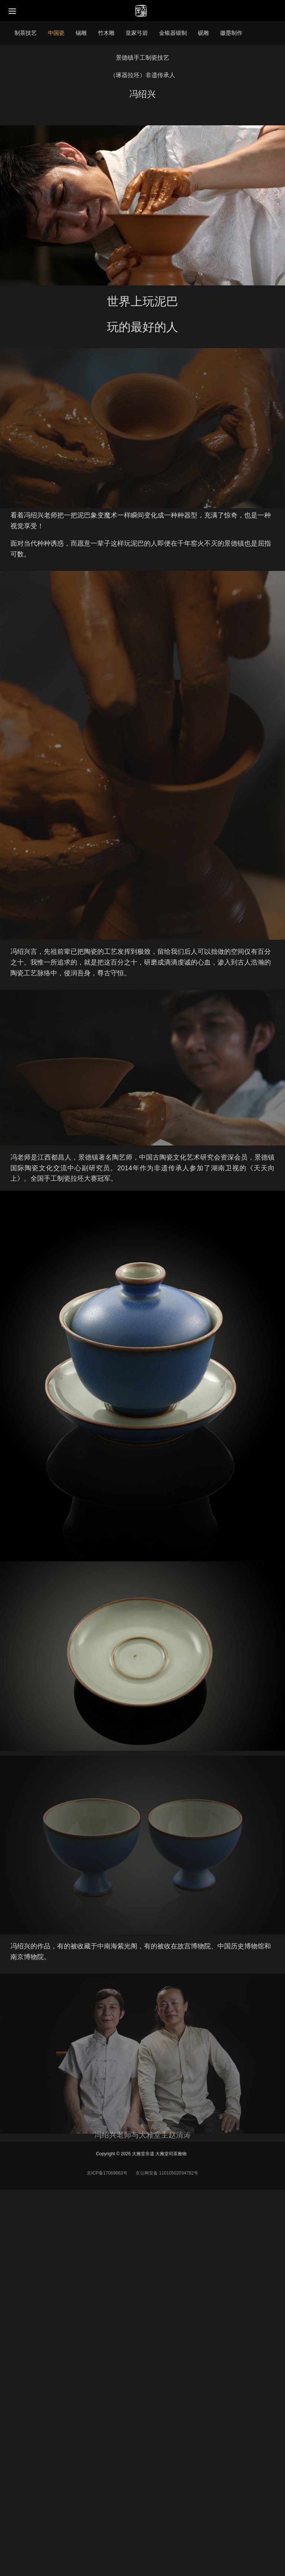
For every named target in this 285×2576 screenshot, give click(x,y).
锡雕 (81, 33)
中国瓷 (56, 33)
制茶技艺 (25, 33)
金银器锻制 (173, 33)
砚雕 (203, 33)
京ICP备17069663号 (107, 2173)
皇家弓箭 (137, 33)
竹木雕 (106, 33)
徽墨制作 (231, 33)
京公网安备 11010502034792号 (166, 2173)
